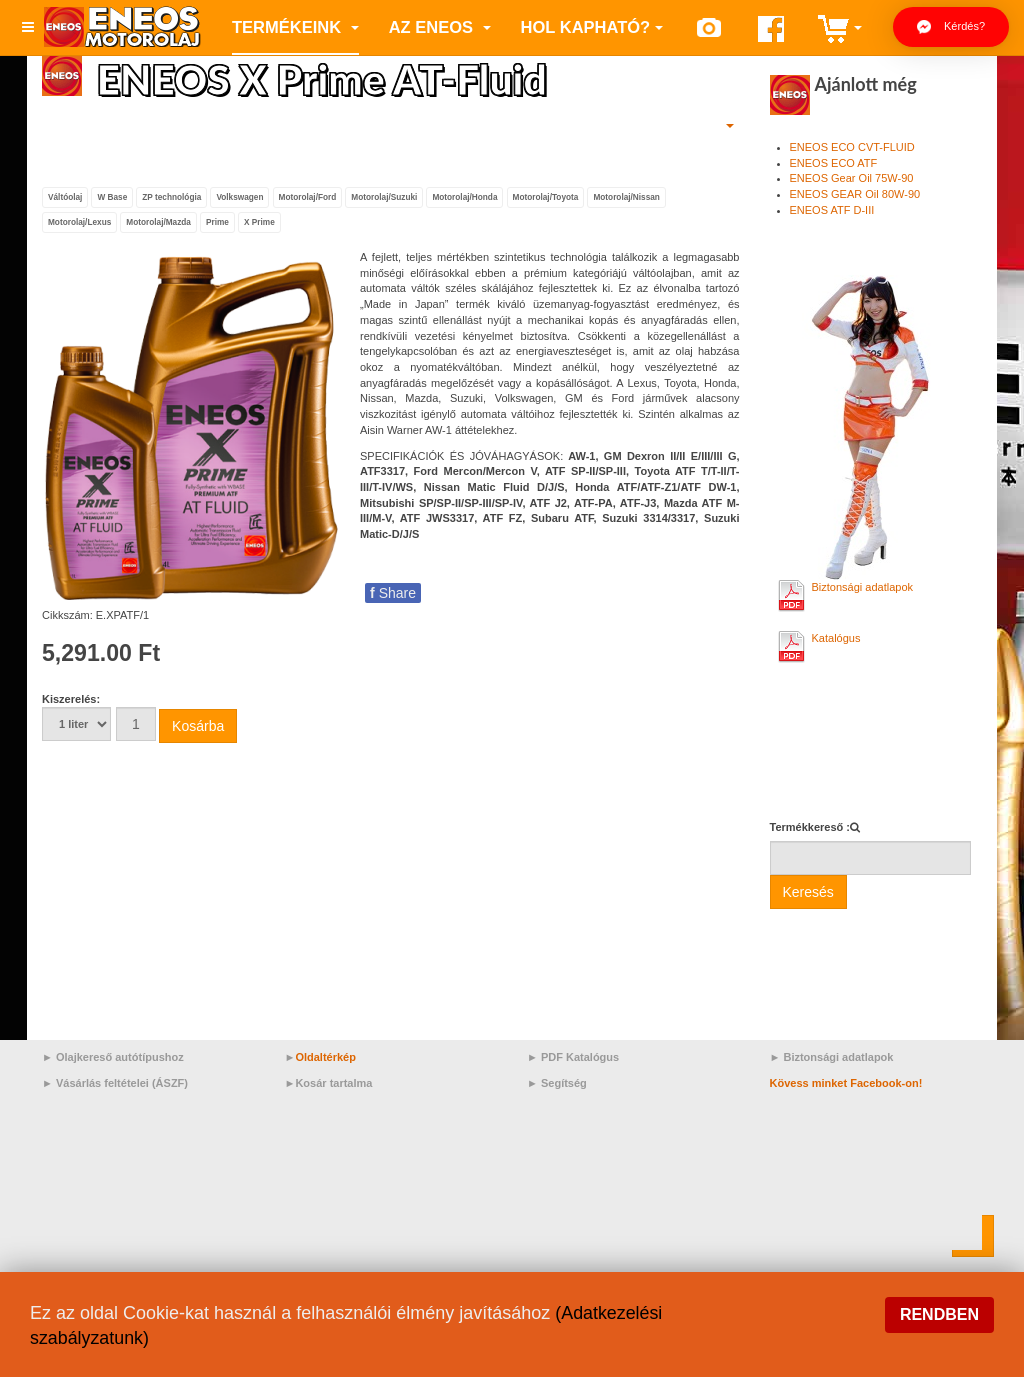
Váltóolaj (65, 196)
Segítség (564, 1083)
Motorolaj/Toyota (546, 196)
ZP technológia (171, 196)
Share (393, 593)
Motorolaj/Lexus (79, 222)
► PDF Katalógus (573, 1057)
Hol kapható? (592, 27)
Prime (217, 222)
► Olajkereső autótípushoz (113, 1057)
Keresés (808, 892)
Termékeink (295, 27)
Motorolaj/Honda (464, 196)
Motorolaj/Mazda (158, 222)
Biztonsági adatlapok (863, 587)
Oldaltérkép (325, 1057)
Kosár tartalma (333, 1083)
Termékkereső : (810, 827)
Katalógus (836, 638)
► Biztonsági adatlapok (832, 1057)
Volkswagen (239, 196)
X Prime (259, 222)
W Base (112, 196)
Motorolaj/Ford (308, 196)
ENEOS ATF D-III (832, 210)
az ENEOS (440, 27)
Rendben (939, 1314)
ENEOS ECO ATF (834, 163)
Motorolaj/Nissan (626, 196)
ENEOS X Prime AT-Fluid (330, 79)
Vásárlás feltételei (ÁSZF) (122, 1083)
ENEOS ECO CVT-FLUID (852, 147)
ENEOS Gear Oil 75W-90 (852, 178)
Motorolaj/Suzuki (384, 196)
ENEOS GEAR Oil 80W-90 (855, 194)
